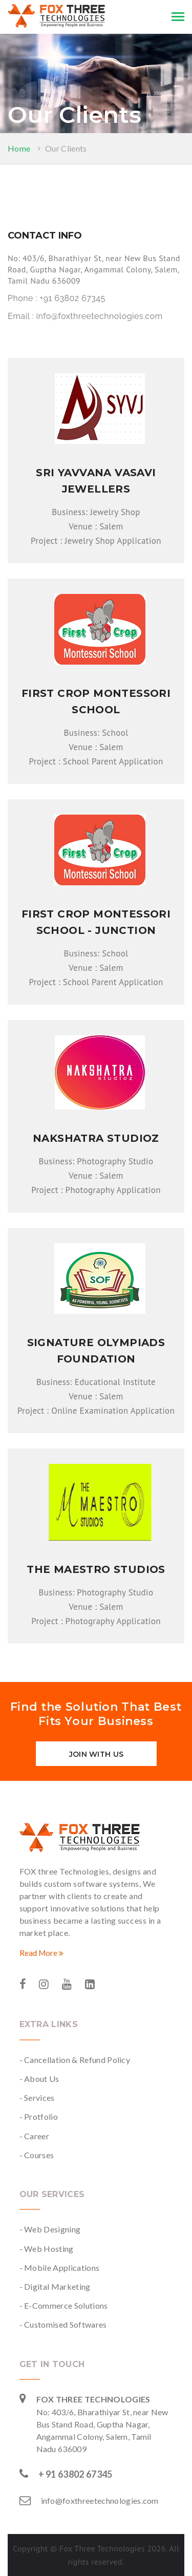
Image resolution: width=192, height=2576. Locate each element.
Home (19, 148)
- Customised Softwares (63, 2324)
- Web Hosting (46, 2248)
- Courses (36, 2155)
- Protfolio (38, 2116)
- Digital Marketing (55, 2286)
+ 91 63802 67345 (75, 2474)
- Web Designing (50, 2229)
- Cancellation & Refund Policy (75, 2059)
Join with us (96, 1754)
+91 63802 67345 (72, 298)
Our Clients (66, 148)
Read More (41, 1952)
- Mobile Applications (59, 2267)
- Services (37, 2097)
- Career (34, 2136)
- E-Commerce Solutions (63, 2305)
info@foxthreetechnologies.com (99, 316)
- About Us (39, 2078)
